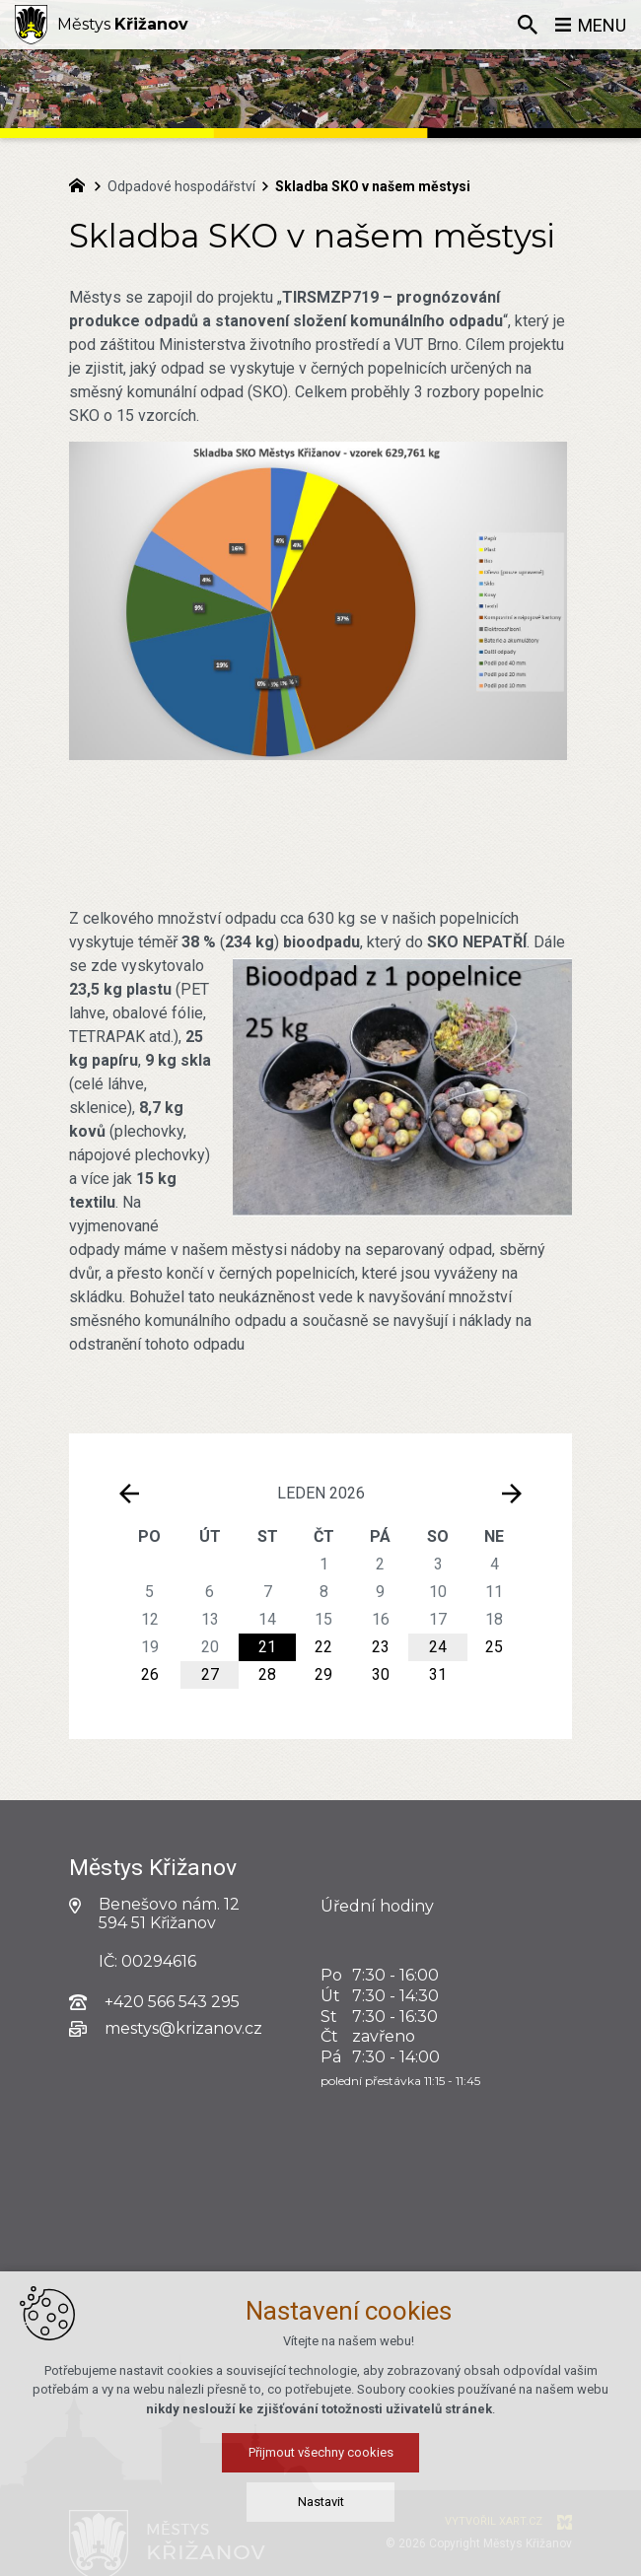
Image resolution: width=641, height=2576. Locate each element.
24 (438, 1646)
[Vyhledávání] (527, 25)
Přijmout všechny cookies (321, 2537)
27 (210, 1674)
